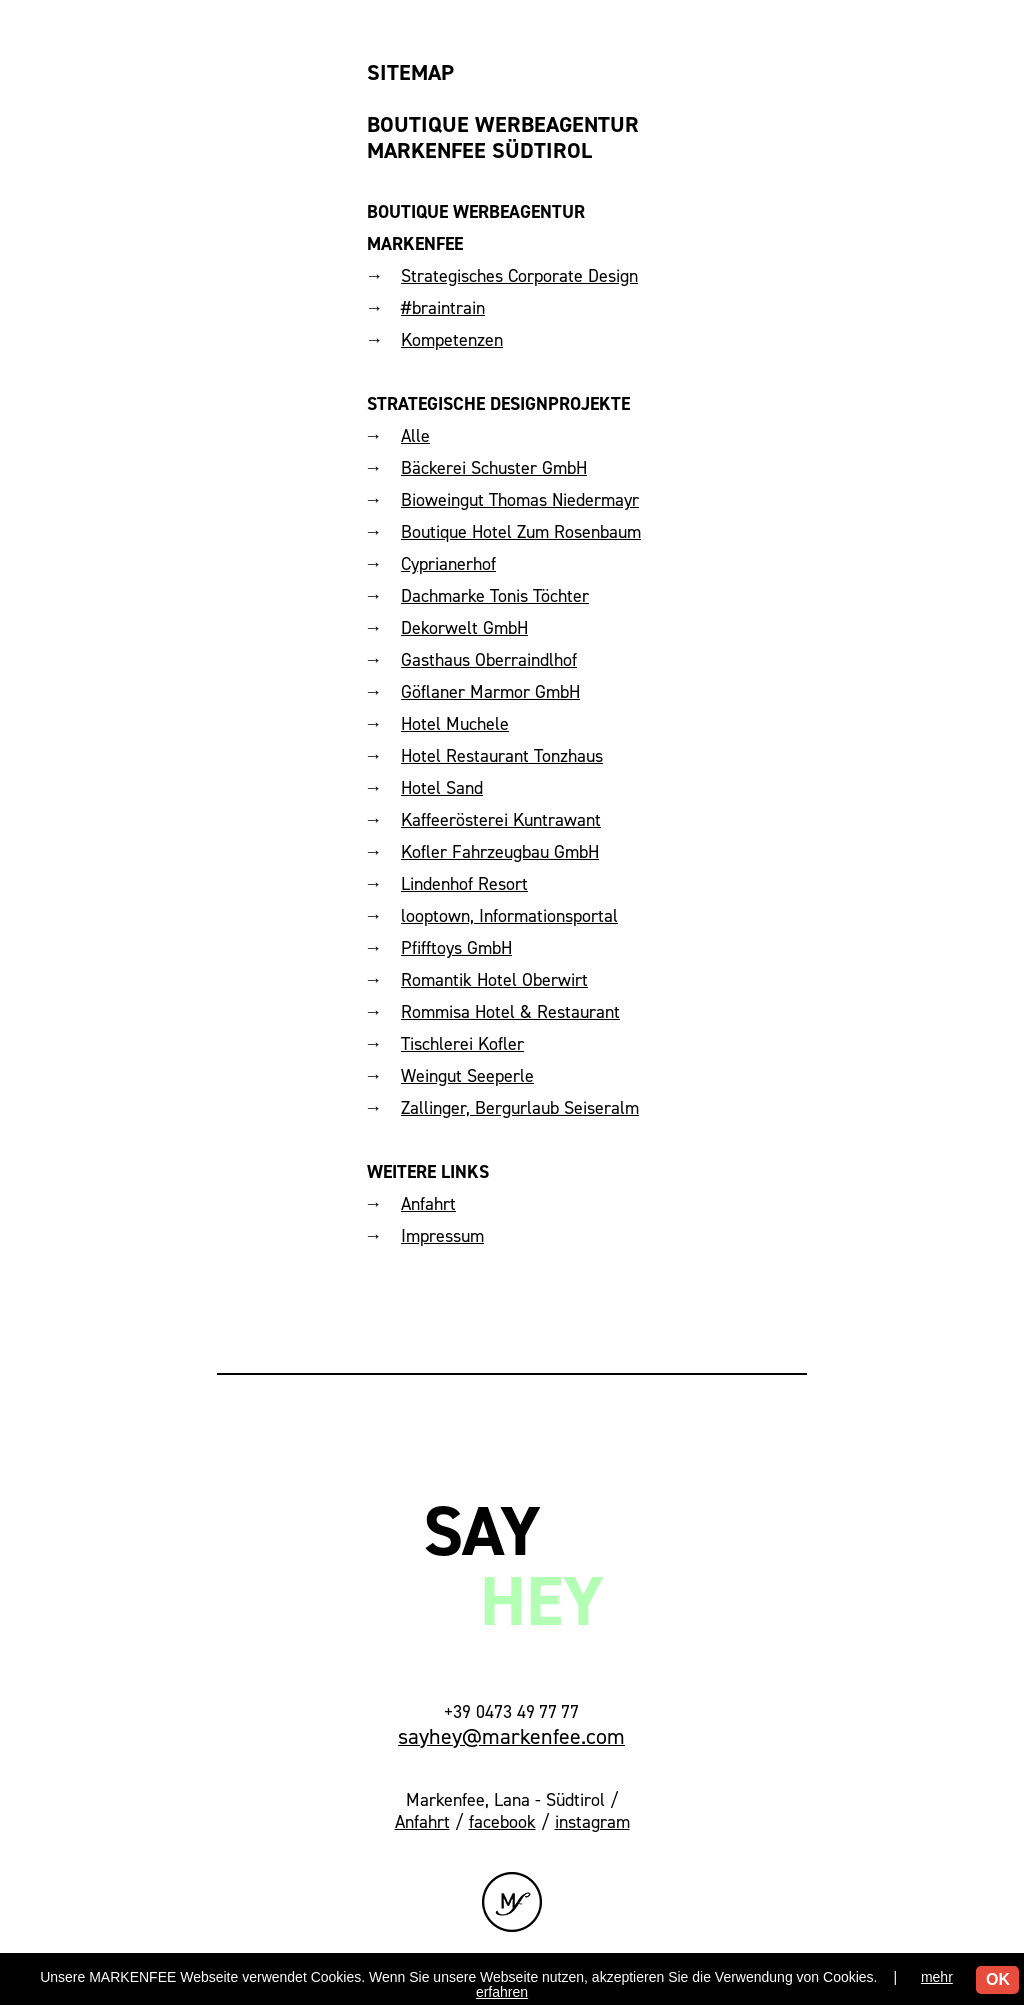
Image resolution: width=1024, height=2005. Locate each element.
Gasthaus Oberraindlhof (489, 659)
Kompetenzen (452, 339)
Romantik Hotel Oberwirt (494, 979)
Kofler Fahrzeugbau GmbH (500, 851)
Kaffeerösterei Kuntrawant (501, 819)
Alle (415, 435)
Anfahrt (428, 1203)
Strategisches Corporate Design (519, 275)
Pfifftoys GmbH (456, 947)
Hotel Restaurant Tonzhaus (502, 755)
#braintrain (443, 307)
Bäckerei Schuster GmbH (494, 467)
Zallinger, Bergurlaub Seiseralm (520, 1107)
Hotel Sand (442, 787)
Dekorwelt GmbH (464, 627)
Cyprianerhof (448, 563)
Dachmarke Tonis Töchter (495, 595)
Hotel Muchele (455, 723)
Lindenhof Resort (464, 883)
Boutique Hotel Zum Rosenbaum (521, 531)
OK (998, 1979)
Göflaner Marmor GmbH (490, 691)
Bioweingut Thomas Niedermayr (520, 499)
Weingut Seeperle (467, 1075)
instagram (592, 1821)
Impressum (442, 1235)
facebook (502, 1821)
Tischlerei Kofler (462, 1043)
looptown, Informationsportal (509, 915)
